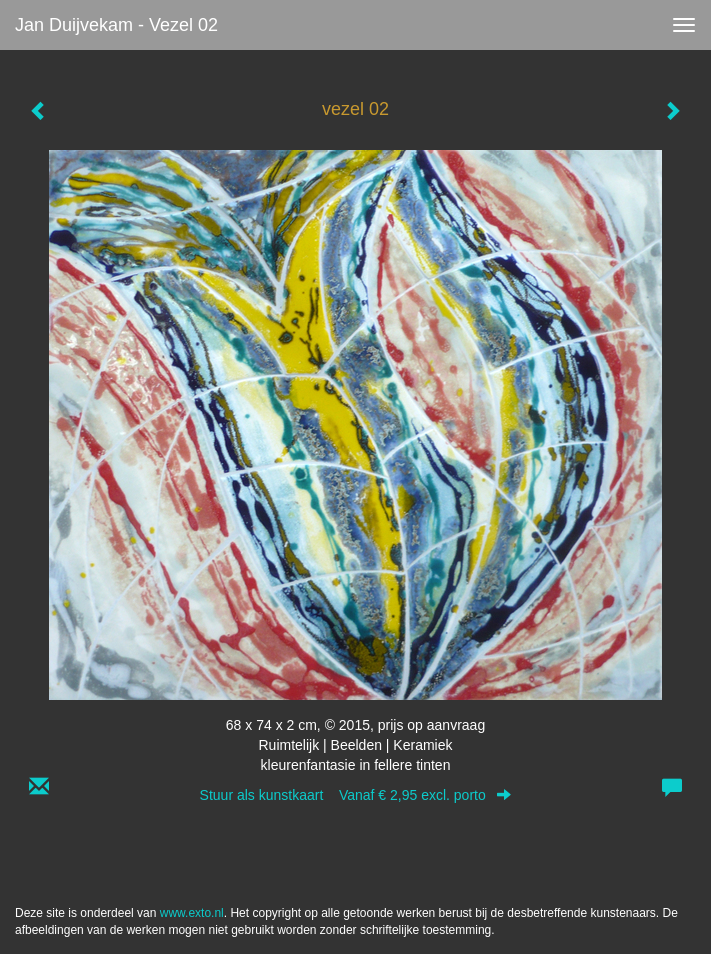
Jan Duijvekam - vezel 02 (116, 25)
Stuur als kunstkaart (356, 795)
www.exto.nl (192, 913)
